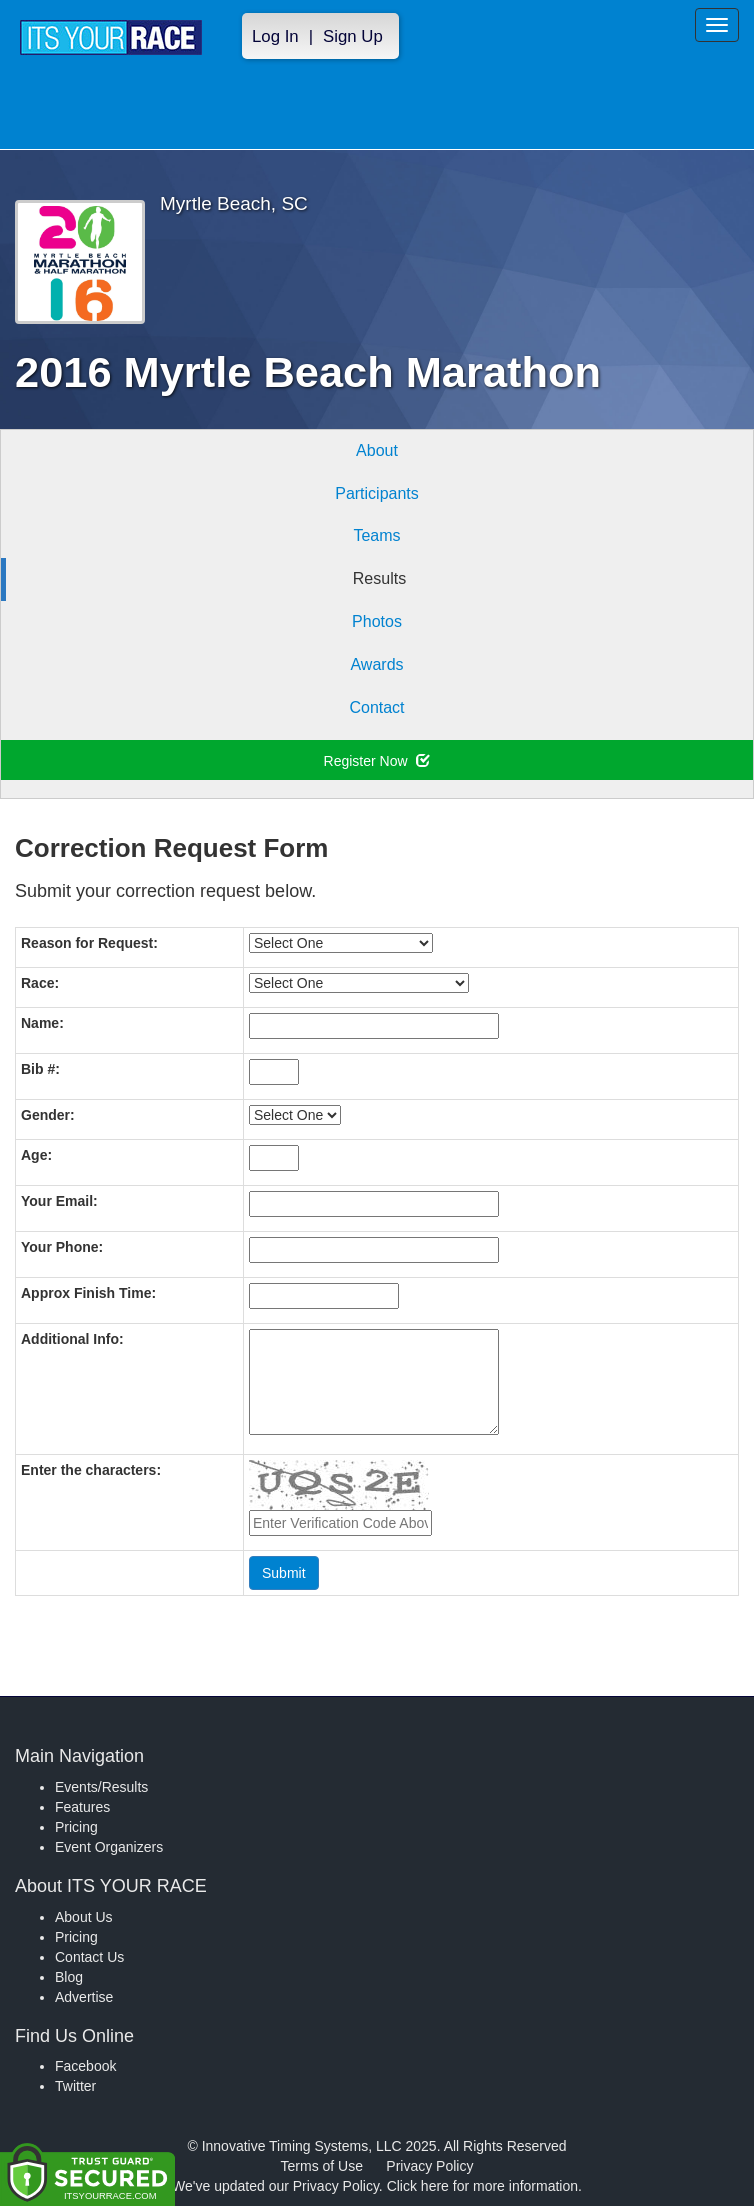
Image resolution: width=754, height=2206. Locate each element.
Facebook (85, 2066)
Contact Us (89, 1957)
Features (82, 1807)
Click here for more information (482, 2186)
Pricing (76, 1827)
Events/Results (101, 1787)
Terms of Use (322, 2166)
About (377, 450)
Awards (376, 664)
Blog (69, 1977)
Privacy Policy (429, 2166)
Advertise (84, 1997)
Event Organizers (109, 1847)
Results (379, 578)
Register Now (377, 761)
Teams (376, 535)
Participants (377, 493)
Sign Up (353, 36)
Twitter (75, 2086)
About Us (84, 1917)
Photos (377, 621)
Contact (376, 707)
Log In (275, 36)
